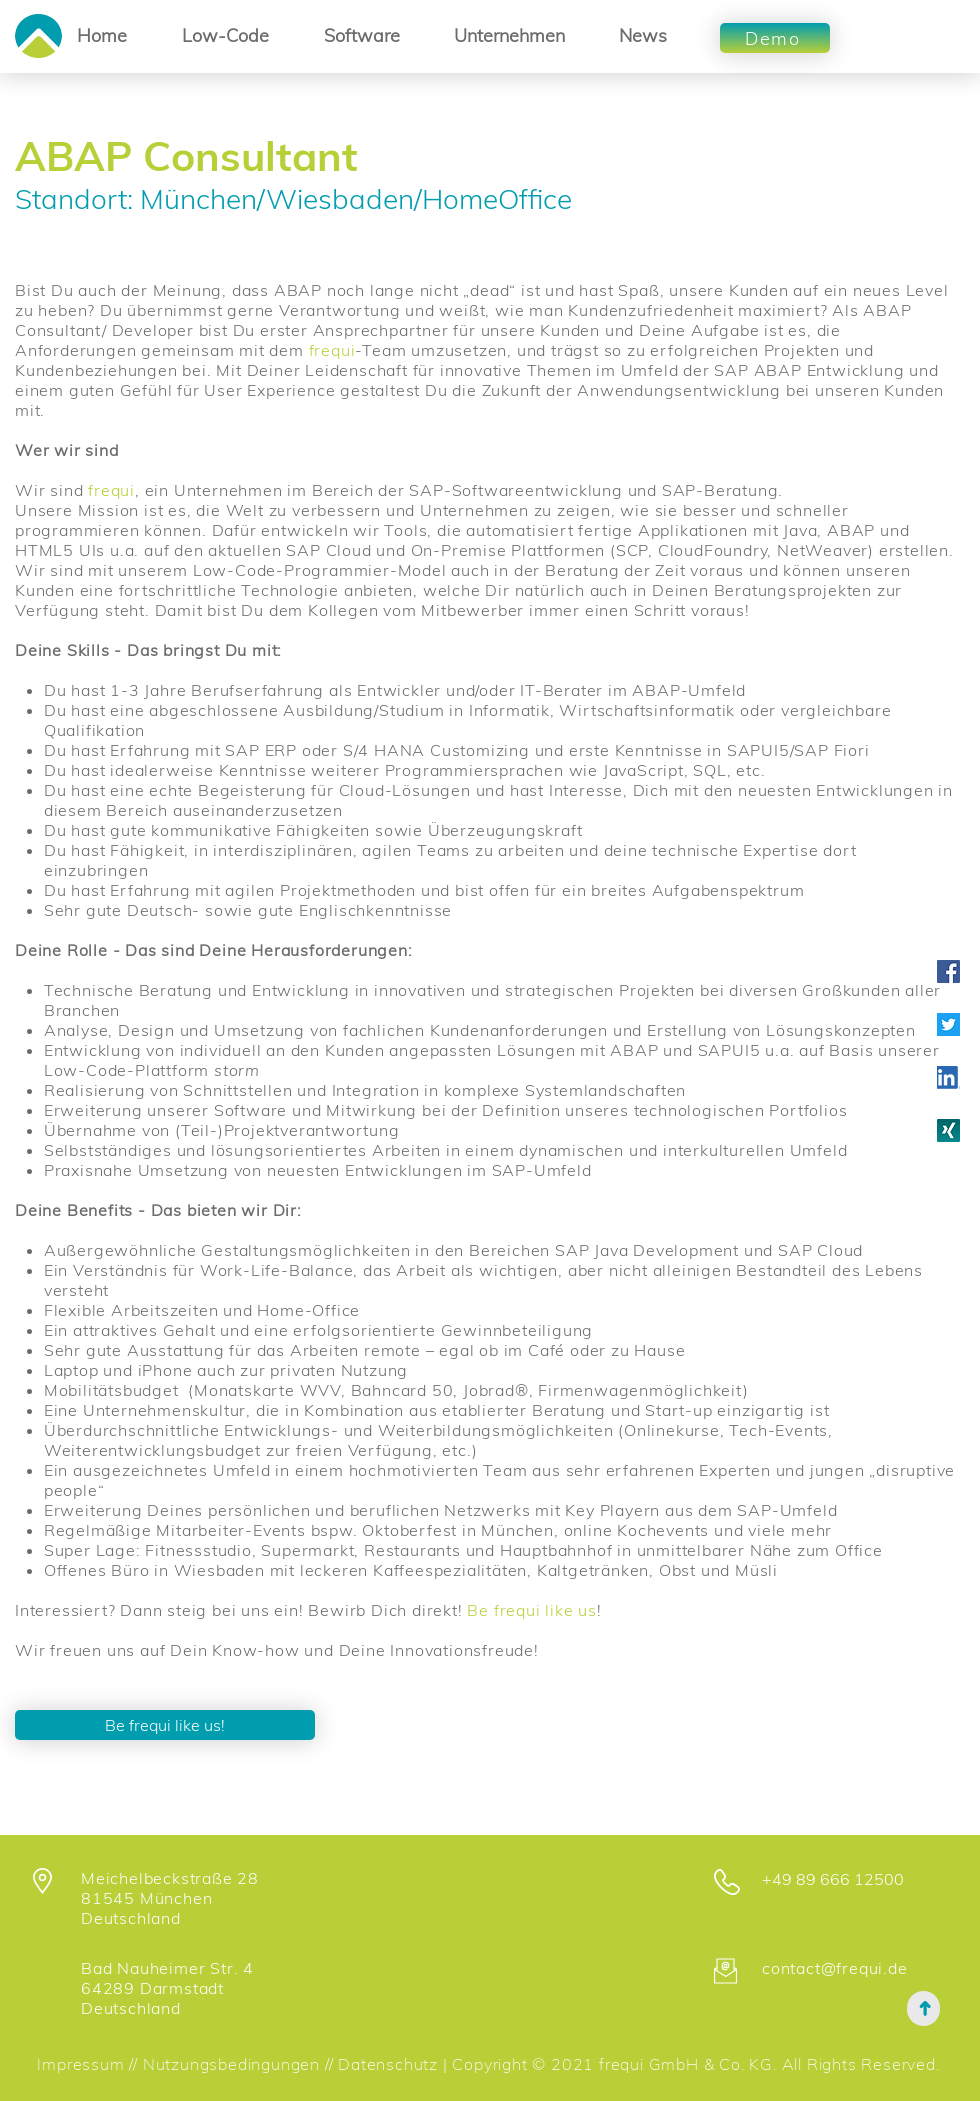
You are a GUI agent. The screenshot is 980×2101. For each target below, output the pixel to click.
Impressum (80, 2064)
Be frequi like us (532, 1610)
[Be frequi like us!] (165, 1725)
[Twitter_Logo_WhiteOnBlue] (948, 1024)
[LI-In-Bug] (948, 1077)
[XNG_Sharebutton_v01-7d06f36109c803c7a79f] (948, 1130)
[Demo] (775, 38)
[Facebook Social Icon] (948, 971)
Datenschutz (390, 2064)
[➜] (923, 2008)
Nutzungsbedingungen (231, 2064)
